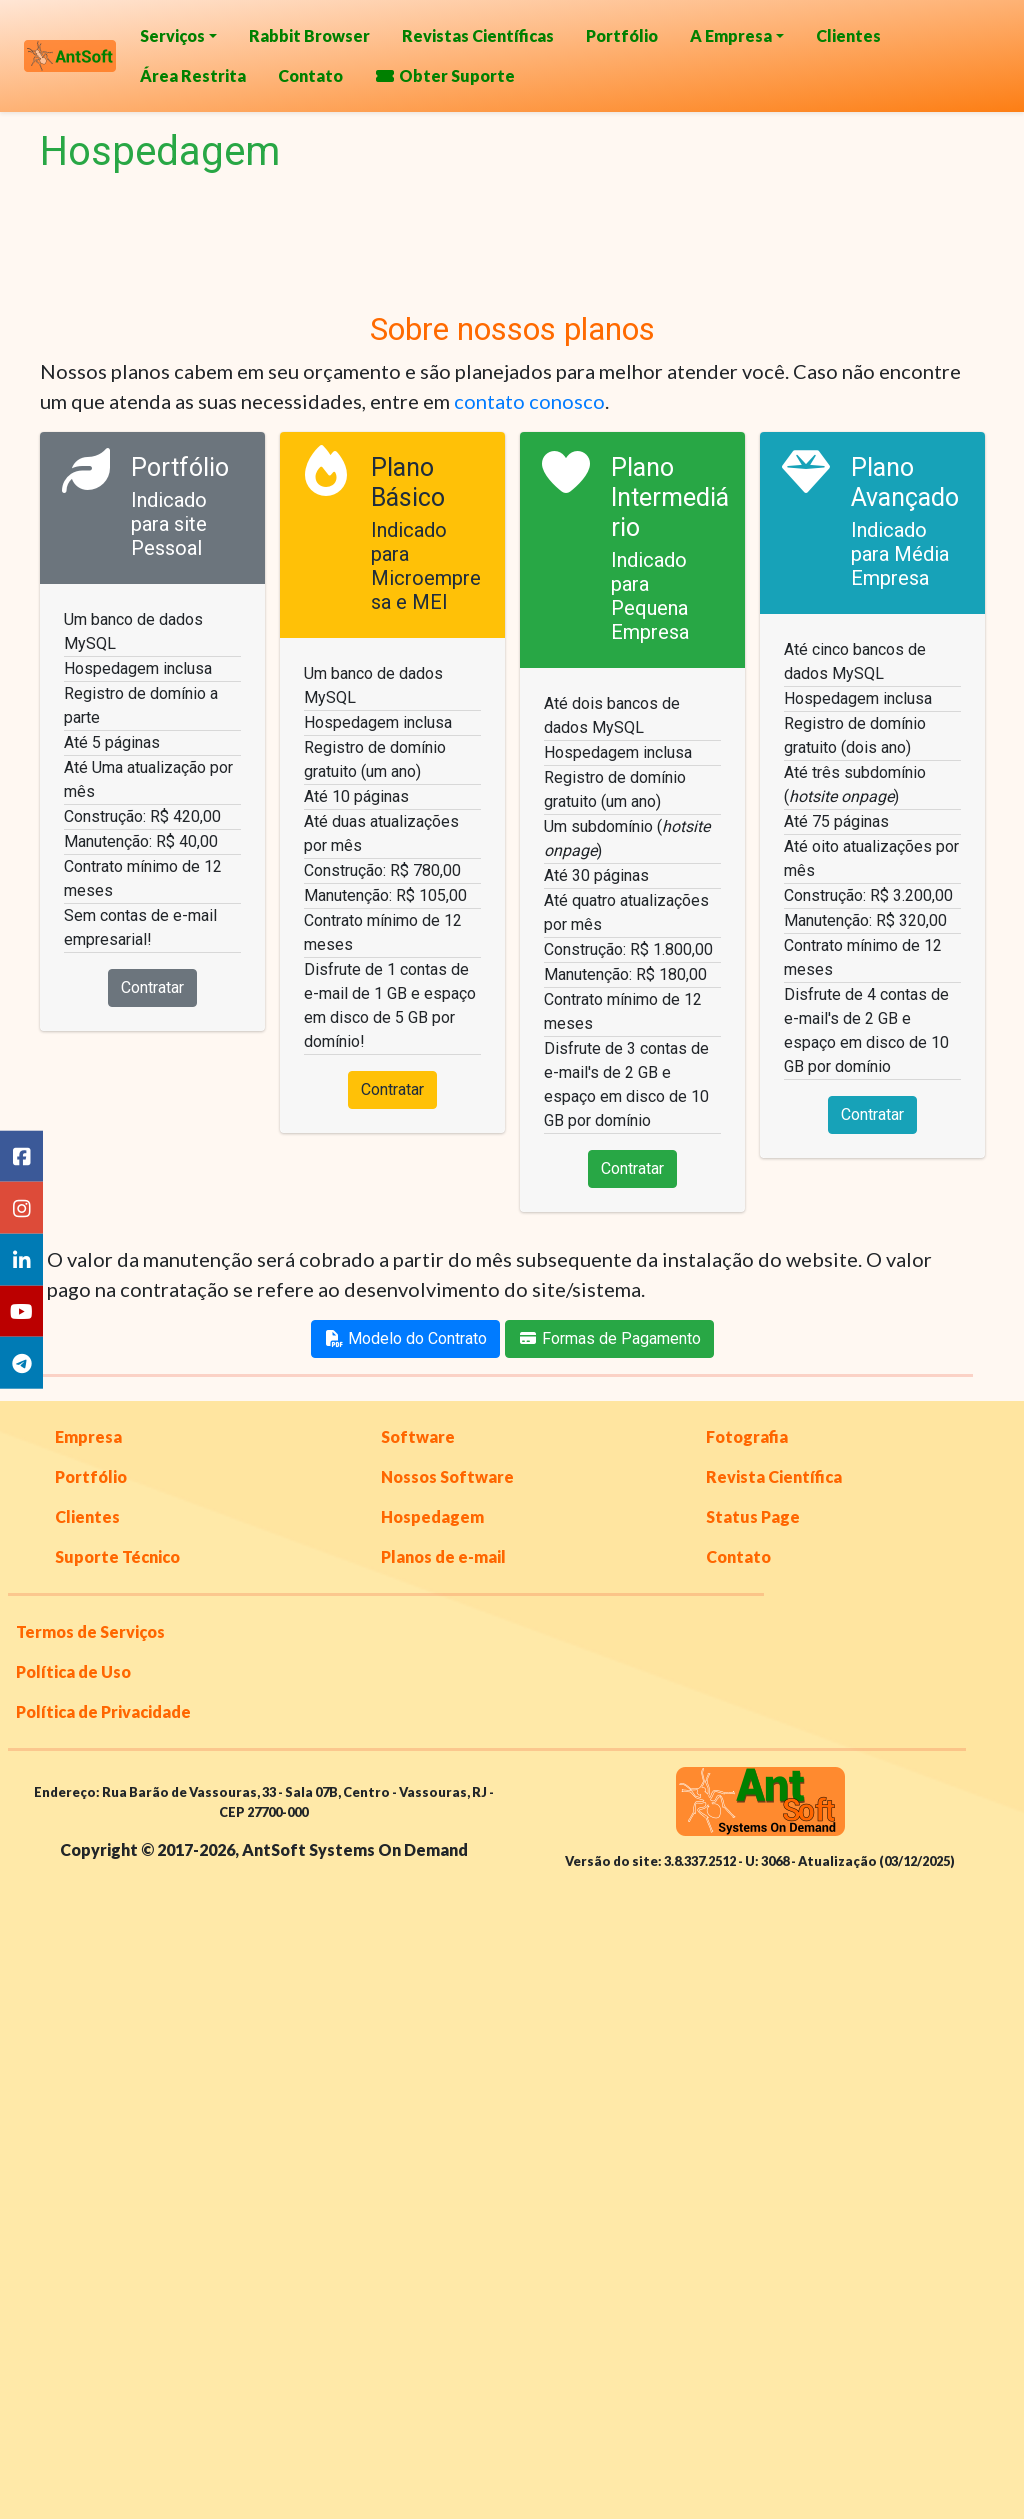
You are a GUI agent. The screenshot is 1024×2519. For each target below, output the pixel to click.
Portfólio (622, 35)
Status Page (753, 1516)
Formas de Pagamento (609, 1338)
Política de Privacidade (103, 1711)
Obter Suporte (445, 75)
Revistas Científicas (478, 35)
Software (418, 1436)
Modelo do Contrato (405, 1338)
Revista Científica (774, 1476)
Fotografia (747, 1436)
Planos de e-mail (443, 1556)
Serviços (172, 35)
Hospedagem (432, 1516)
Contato (310, 75)
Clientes (848, 35)
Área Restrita (193, 75)
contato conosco (529, 401)
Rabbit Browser (309, 35)
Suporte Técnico (117, 1556)
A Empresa (731, 35)
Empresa (88, 1436)
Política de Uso (73, 1671)
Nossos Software (447, 1476)
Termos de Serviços (90, 1631)
